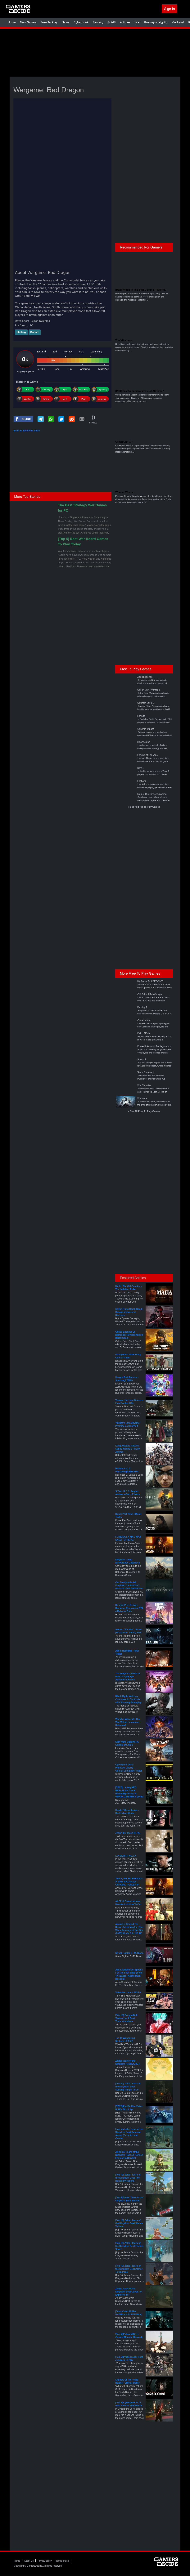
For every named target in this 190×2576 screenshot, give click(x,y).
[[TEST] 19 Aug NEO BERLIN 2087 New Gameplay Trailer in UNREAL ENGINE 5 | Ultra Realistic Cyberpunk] (129, 1794)
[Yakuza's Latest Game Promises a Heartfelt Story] (127, 1426)
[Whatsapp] (51, 419)
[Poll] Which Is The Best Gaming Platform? (140, 290)
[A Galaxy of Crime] (129, 1757)
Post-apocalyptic (155, 22)
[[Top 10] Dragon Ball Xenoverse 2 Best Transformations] (126, 2018)
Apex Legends (144, 676)
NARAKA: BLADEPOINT (150, 981)
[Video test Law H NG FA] (128, 1993)
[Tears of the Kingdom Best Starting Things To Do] (128, 2087)
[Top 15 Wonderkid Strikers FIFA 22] (129, 2052)
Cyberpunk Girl (124, 442)
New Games (28, 22)
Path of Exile (143, 1033)
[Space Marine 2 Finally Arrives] (127, 1449)
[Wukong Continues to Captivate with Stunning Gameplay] (128, 1699)
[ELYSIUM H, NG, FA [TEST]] (129, 1867)
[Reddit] (72, 419)
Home (12, 22)
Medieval (178, 22)
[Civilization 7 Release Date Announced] (129, 1585)
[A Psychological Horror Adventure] (126, 1472)
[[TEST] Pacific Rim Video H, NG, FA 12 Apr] (129, 2121)
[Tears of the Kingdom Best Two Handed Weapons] (128, 2178)
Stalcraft (141, 1059)
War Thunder (144, 1085)
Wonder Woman (124, 492)
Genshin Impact (145, 728)
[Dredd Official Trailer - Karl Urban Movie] (129, 1825)
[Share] (93, 419)
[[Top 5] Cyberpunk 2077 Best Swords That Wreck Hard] (128, 2406)
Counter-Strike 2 (145, 702)
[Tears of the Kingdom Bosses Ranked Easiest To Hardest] (129, 2155)
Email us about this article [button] (26, 431)
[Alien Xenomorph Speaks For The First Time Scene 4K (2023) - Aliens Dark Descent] (128, 1987)
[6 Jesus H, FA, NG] (129, 1844)
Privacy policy (45, 2561)
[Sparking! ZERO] (129, 1391)
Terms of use (62, 2561)
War (137, 22)
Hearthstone (143, 741)
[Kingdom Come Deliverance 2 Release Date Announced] (127, 1563)
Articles (125, 22)
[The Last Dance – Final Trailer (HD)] (129, 1415)
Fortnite (141, 715)
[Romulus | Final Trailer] (129, 1665)
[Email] (82, 419)
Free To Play (48, 22)
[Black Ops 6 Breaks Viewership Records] (128, 1312)
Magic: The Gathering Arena (152, 794)
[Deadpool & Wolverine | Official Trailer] (129, 1368)
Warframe (142, 1098)
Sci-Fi (111, 22)
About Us (29, 2561)
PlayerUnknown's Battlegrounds (154, 1046)
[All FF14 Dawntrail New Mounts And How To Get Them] (128, 1904)
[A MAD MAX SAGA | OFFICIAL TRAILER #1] (128, 1540)
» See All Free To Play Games (144, 807)
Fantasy (98, 22)
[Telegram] (41, 419)
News (65, 22)
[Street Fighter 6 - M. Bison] (129, 1953)
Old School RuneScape (149, 994)
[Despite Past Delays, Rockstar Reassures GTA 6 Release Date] (129, 1608)
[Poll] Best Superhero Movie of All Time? (139, 391)
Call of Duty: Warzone (148, 689)
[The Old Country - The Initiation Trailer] (129, 1300)
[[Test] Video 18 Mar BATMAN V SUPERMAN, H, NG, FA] (128, 2314)
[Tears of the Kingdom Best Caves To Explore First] (128, 2292)
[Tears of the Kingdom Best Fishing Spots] (129, 2246)
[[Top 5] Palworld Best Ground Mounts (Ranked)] (129, 2348)
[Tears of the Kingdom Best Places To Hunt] (129, 2223)
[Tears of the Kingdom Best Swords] (128, 2211)
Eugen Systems (40, 320)
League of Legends (147, 755)
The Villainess (123, 341)
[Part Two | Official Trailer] (128, 1529)
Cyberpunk (81, 22)
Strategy (21, 332)
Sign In (169, 9)
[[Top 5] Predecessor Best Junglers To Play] (129, 2371)
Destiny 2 (142, 1007)
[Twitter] (61, 419)
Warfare (34, 332)
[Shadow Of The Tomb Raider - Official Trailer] (129, 2395)
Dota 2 (140, 768)
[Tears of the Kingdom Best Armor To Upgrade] (128, 2269)
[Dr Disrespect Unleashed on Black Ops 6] (129, 1335)
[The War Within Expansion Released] (127, 1722)
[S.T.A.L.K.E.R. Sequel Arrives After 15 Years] (128, 1506)
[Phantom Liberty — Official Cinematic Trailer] (128, 1768)
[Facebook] (23, 419)
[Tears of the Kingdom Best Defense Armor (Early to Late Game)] (159, 2136)
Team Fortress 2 (145, 1072)
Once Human (144, 1020)
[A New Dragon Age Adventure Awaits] (127, 1677)
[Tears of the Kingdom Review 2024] (129, 2075)
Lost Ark (141, 781)
